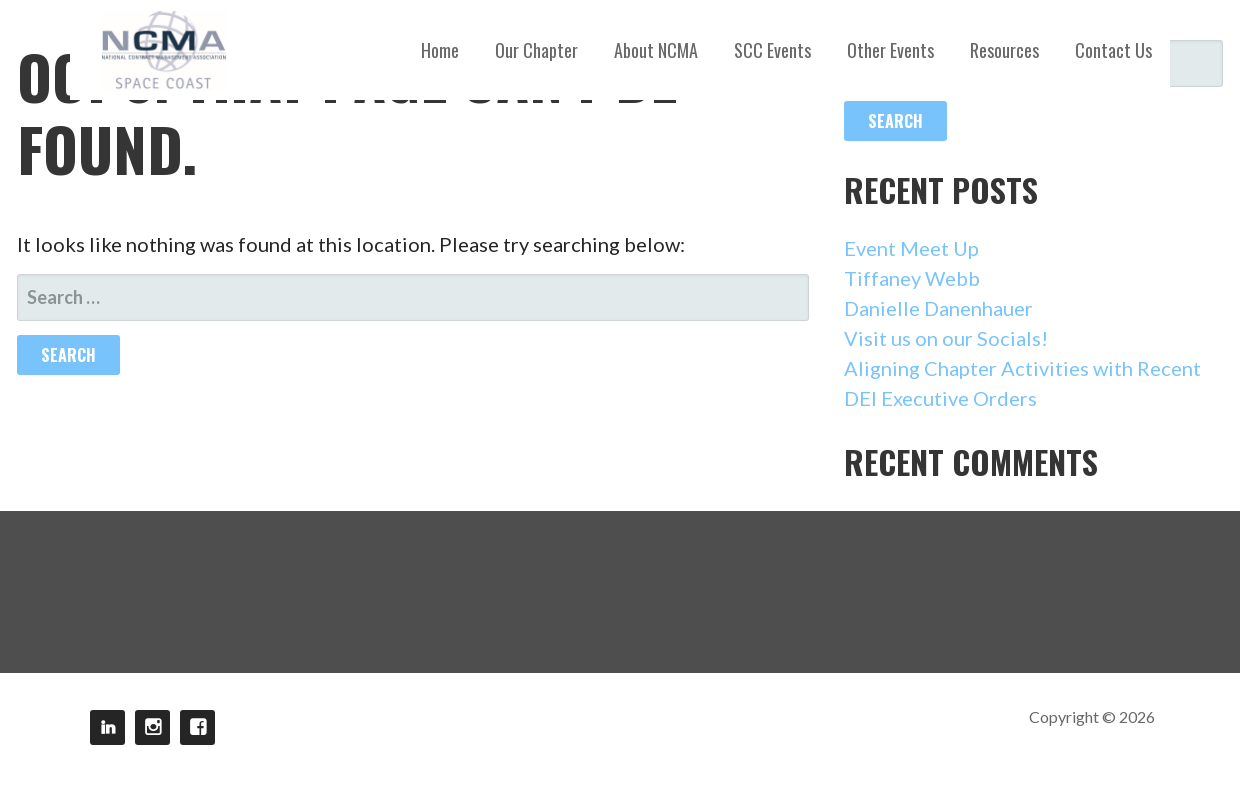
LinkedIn (107, 727)
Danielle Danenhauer (938, 308)
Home (440, 50)
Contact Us (1113, 50)
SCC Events (772, 50)
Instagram (152, 727)
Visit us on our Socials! (946, 338)
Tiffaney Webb (912, 278)
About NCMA (656, 50)
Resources (1004, 50)
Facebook (197, 727)
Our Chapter (536, 50)
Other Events (890, 50)
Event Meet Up (911, 248)
